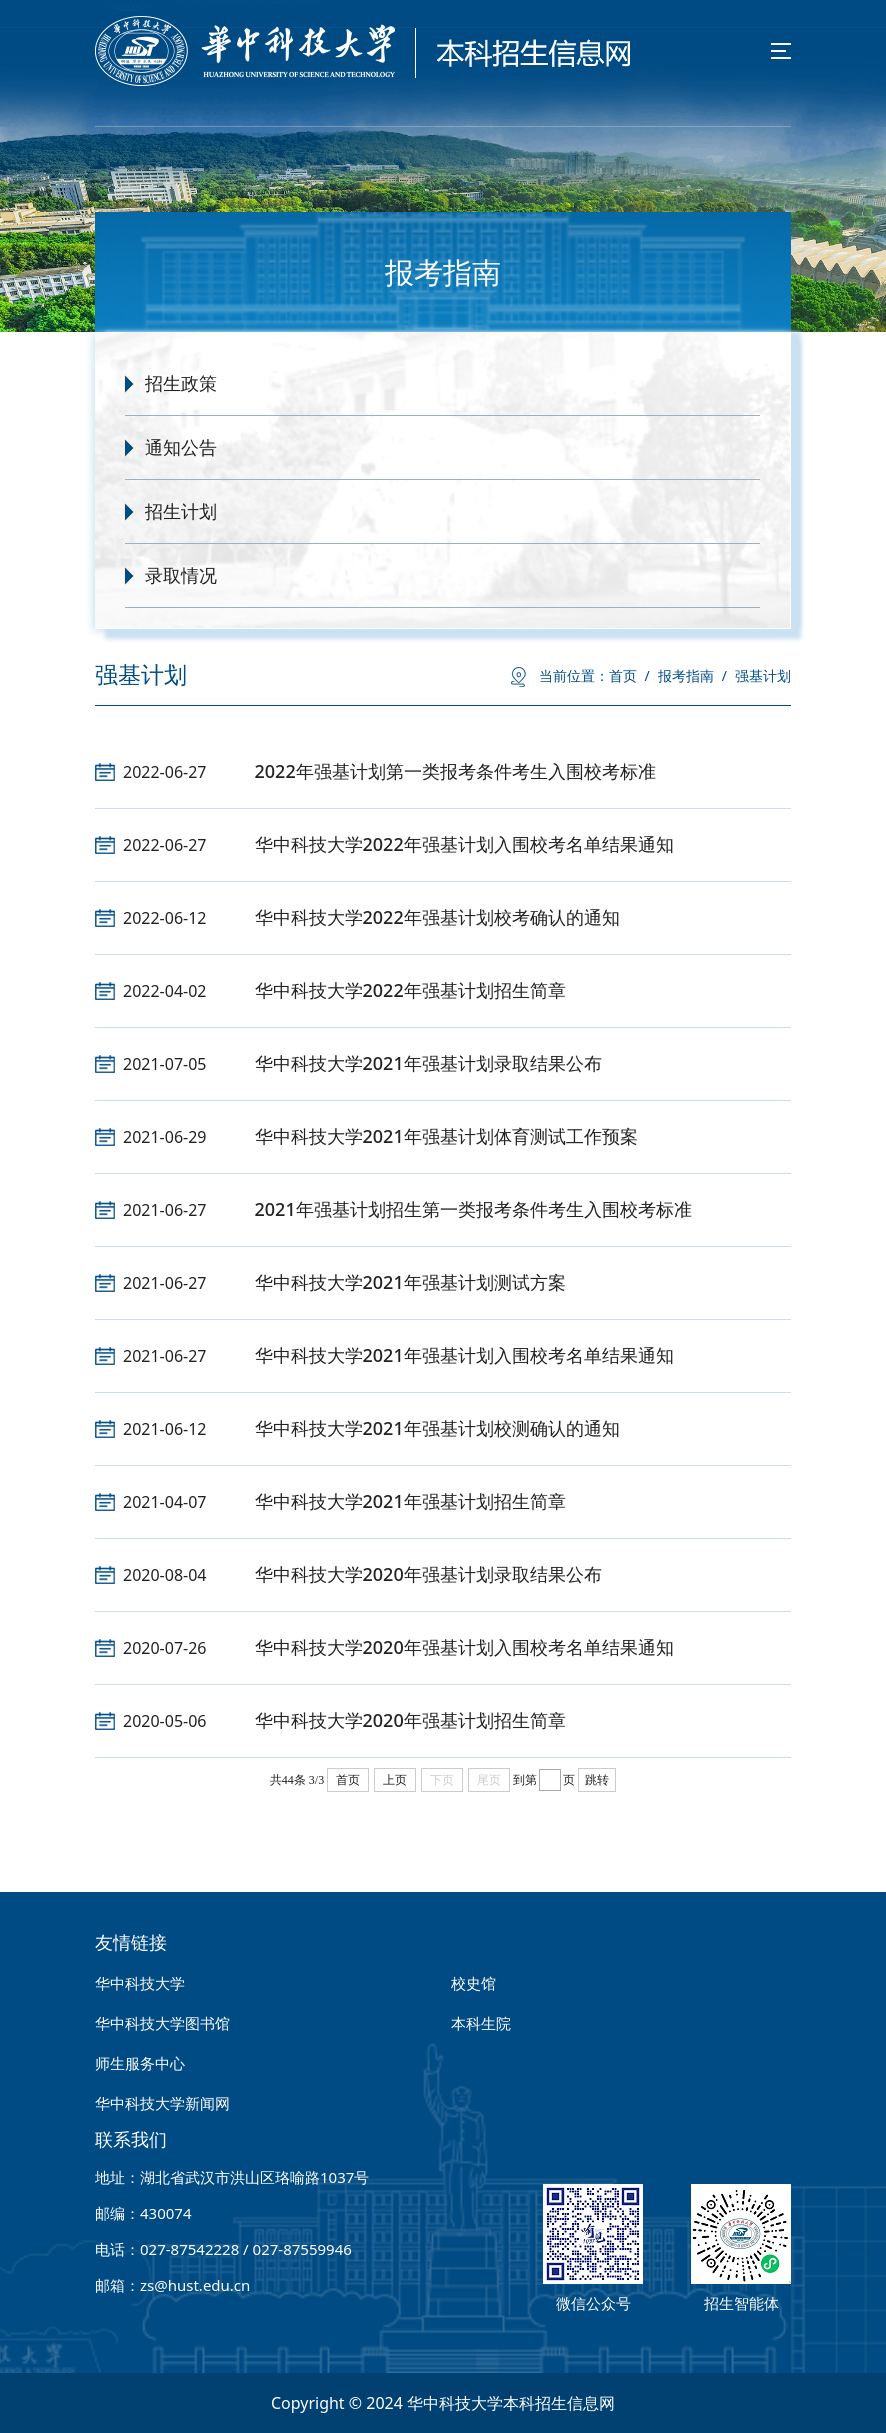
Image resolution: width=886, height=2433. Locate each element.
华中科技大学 (140, 1983)
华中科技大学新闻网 (162, 2103)
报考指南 (692, 675)
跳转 (597, 1780)
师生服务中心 (140, 2063)
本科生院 (481, 2023)
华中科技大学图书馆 (162, 2023)
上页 (395, 1780)
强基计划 (763, 675)
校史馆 (473, 1983)
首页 (629, 675)
